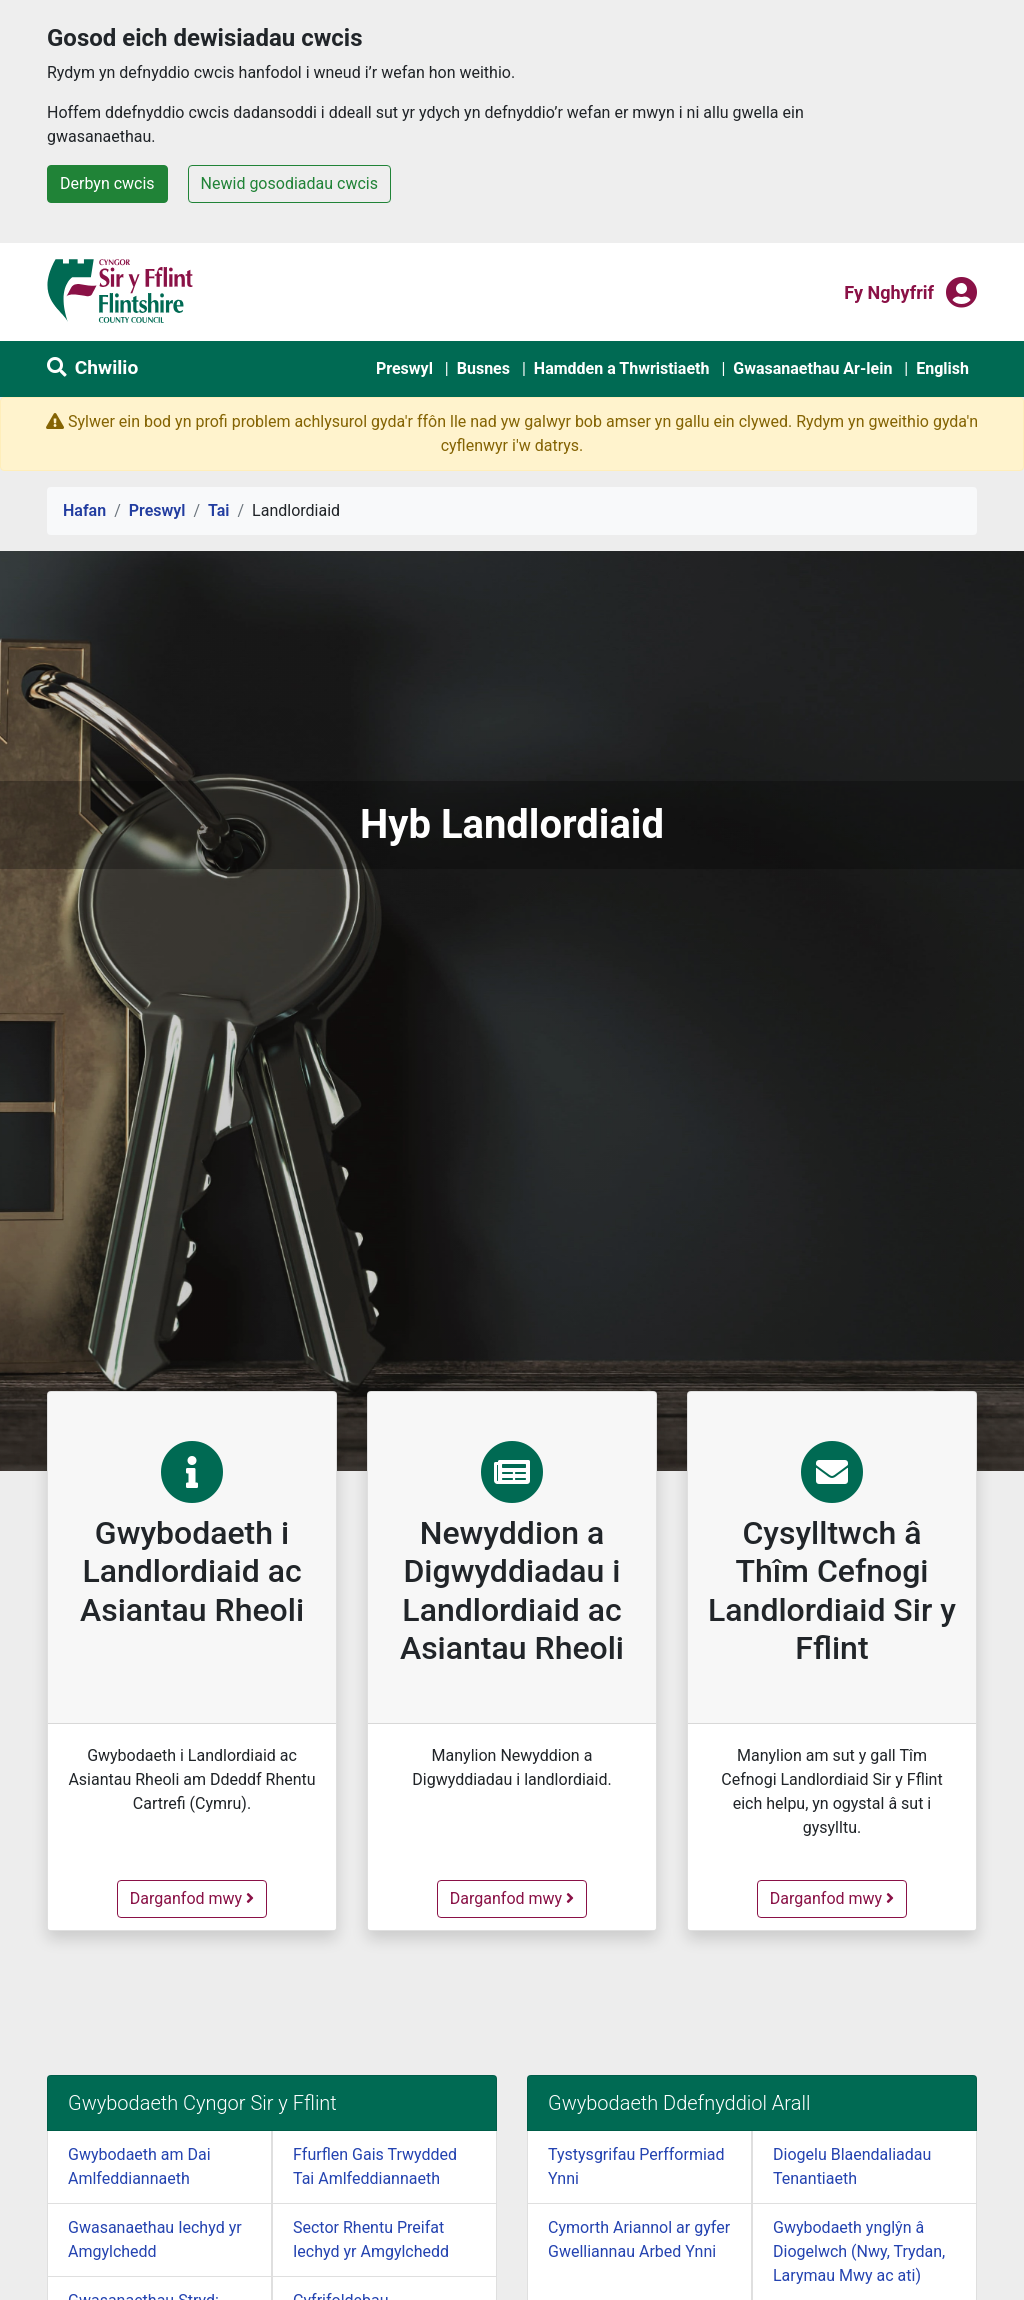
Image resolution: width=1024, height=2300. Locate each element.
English (942, 368)
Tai (218, 510)
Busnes (483, 368)
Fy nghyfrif (889, 291)
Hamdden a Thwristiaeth (622, 368)
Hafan (84, 510)
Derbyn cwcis (107, 183)
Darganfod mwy (198, 1897)
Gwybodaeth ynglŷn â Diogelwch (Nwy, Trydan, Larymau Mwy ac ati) (859, 2251)
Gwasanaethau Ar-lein (812, 368)
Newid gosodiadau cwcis (289, 183)
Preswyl (404, 368)
